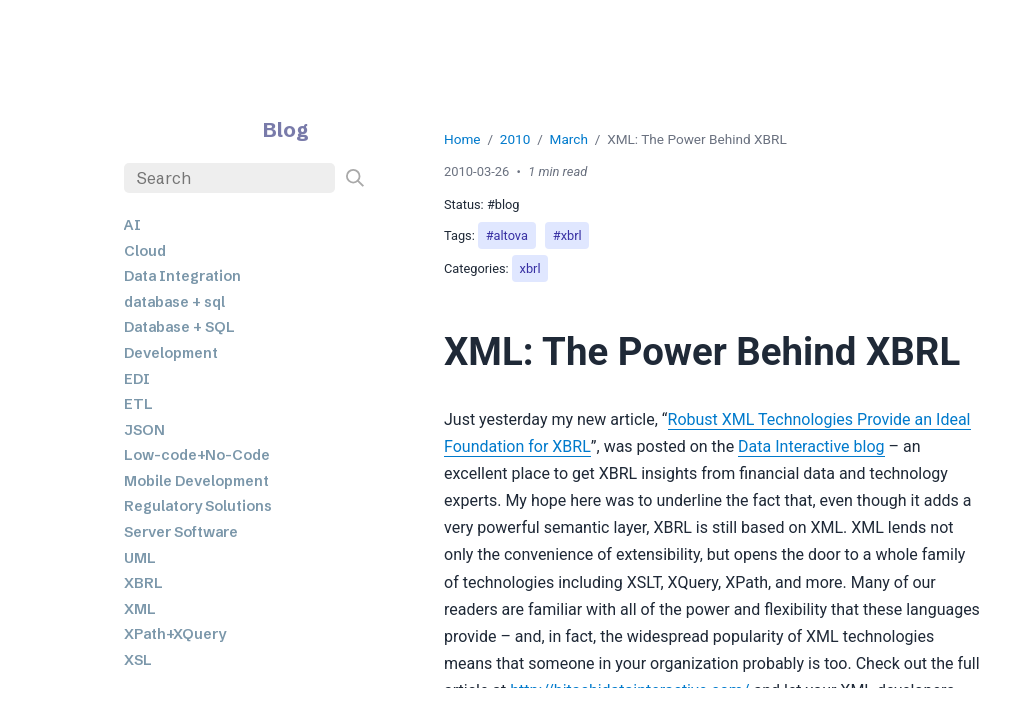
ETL (138, 404)
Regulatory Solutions (198, 506)
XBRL (143, 583)
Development (171, 353)
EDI (137, 379)
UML (140, 558)
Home (462, 139)
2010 (515, 139)
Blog (286, 129)
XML (140, 609)
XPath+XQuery (175, 634)
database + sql (174, 302)
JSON (144, 430)
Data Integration (182, 276)
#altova (507, 235)
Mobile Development (196, 481)
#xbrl (567, 235)
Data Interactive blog (811, 446)
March (569, 139)
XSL (138, 660)
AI (132, 225)
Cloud (145, 251)
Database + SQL (179, 327)
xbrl (530, 268)
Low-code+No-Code (197, 455)
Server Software (181, 532)
